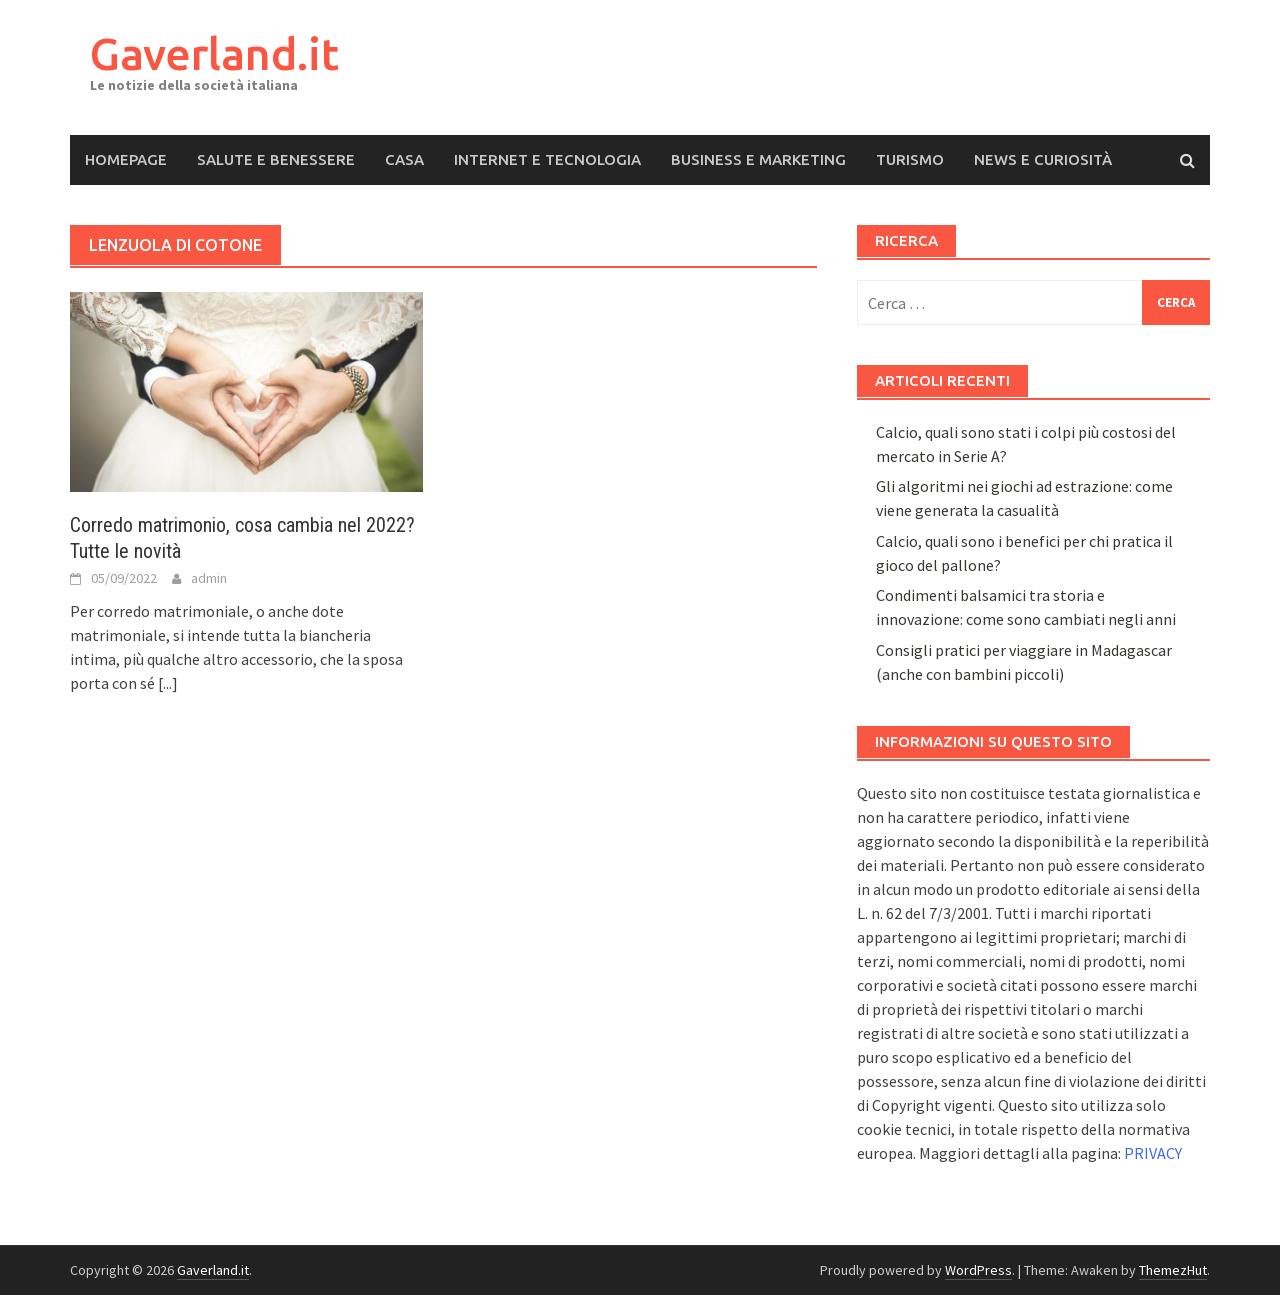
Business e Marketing (758, 159)
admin (209, 578)
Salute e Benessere (276, 159)
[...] (168, 683)
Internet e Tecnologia (547, 159)
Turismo (910, 159)
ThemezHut (1173, 1270)
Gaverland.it (214, 53)
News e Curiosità (1043, 159)
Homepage (126, 159)
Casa (404, 159)
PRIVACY (1153, 1153)
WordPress (978, 1270)
